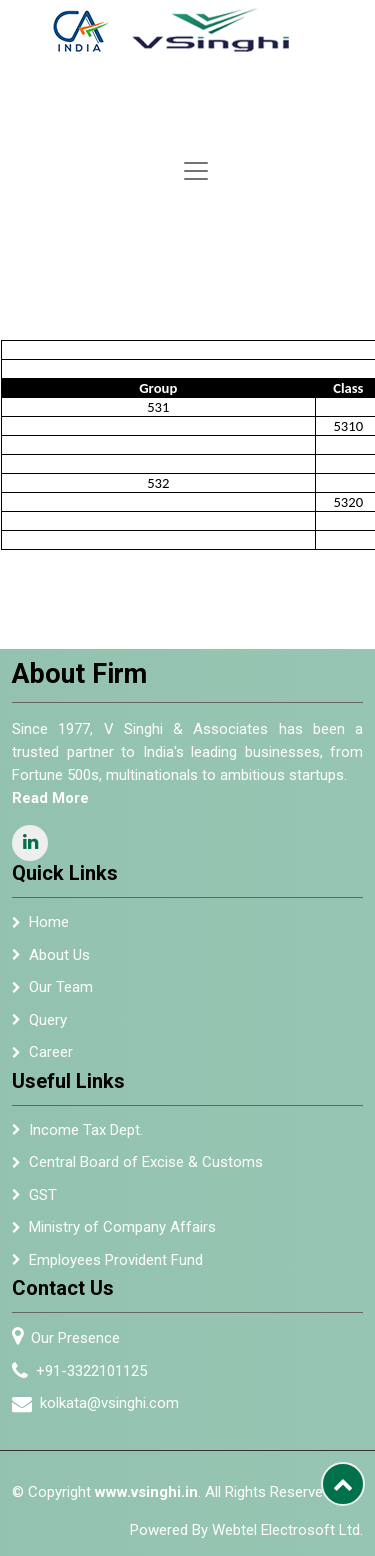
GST (43, 1205)
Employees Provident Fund (116, 1270)
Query (48, 1030)
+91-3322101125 (101, 1371)
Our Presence (85, 1338)
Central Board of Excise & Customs (146, 1172)
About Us (59, 965)
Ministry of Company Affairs (122, 1237)
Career (51, 1062)
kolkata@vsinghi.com (119, 1403)
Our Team (61, 997)
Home (49, 932)
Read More (40, 798)
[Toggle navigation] (196, 171)
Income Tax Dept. (86, 1140)
